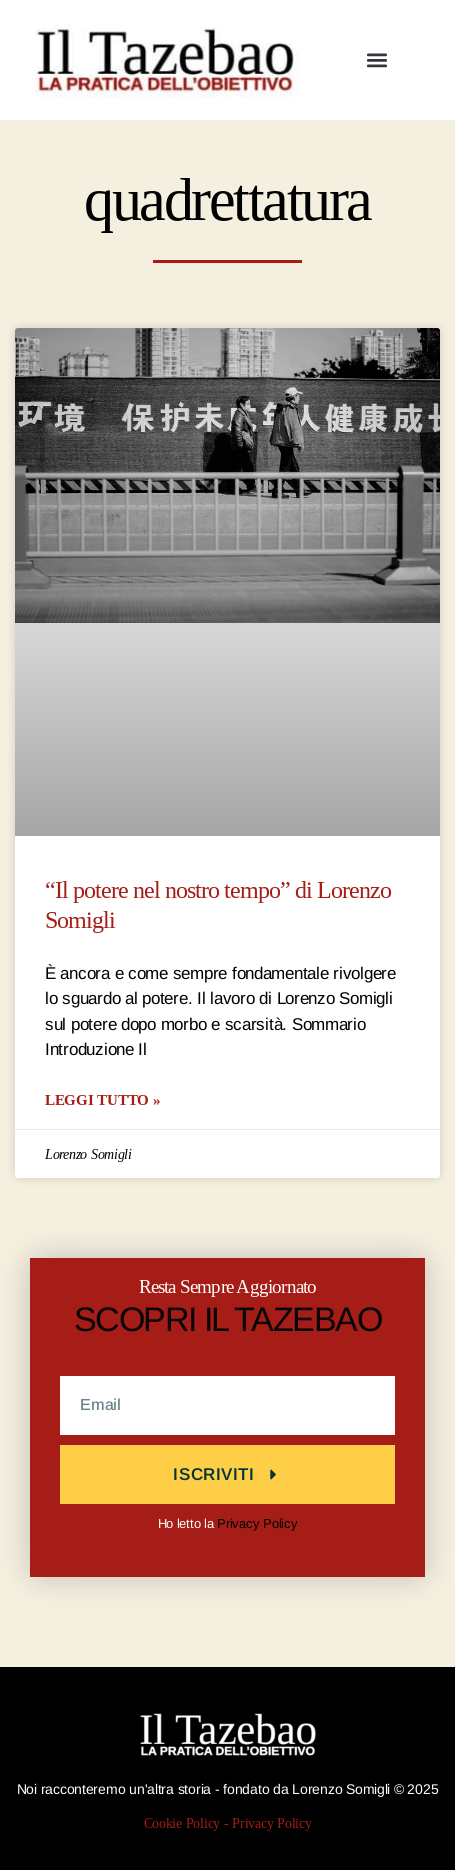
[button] (377, 60)
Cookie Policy (182, 1823)
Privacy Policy (257, 1523)
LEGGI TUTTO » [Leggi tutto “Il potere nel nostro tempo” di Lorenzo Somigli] (103, 1099)
